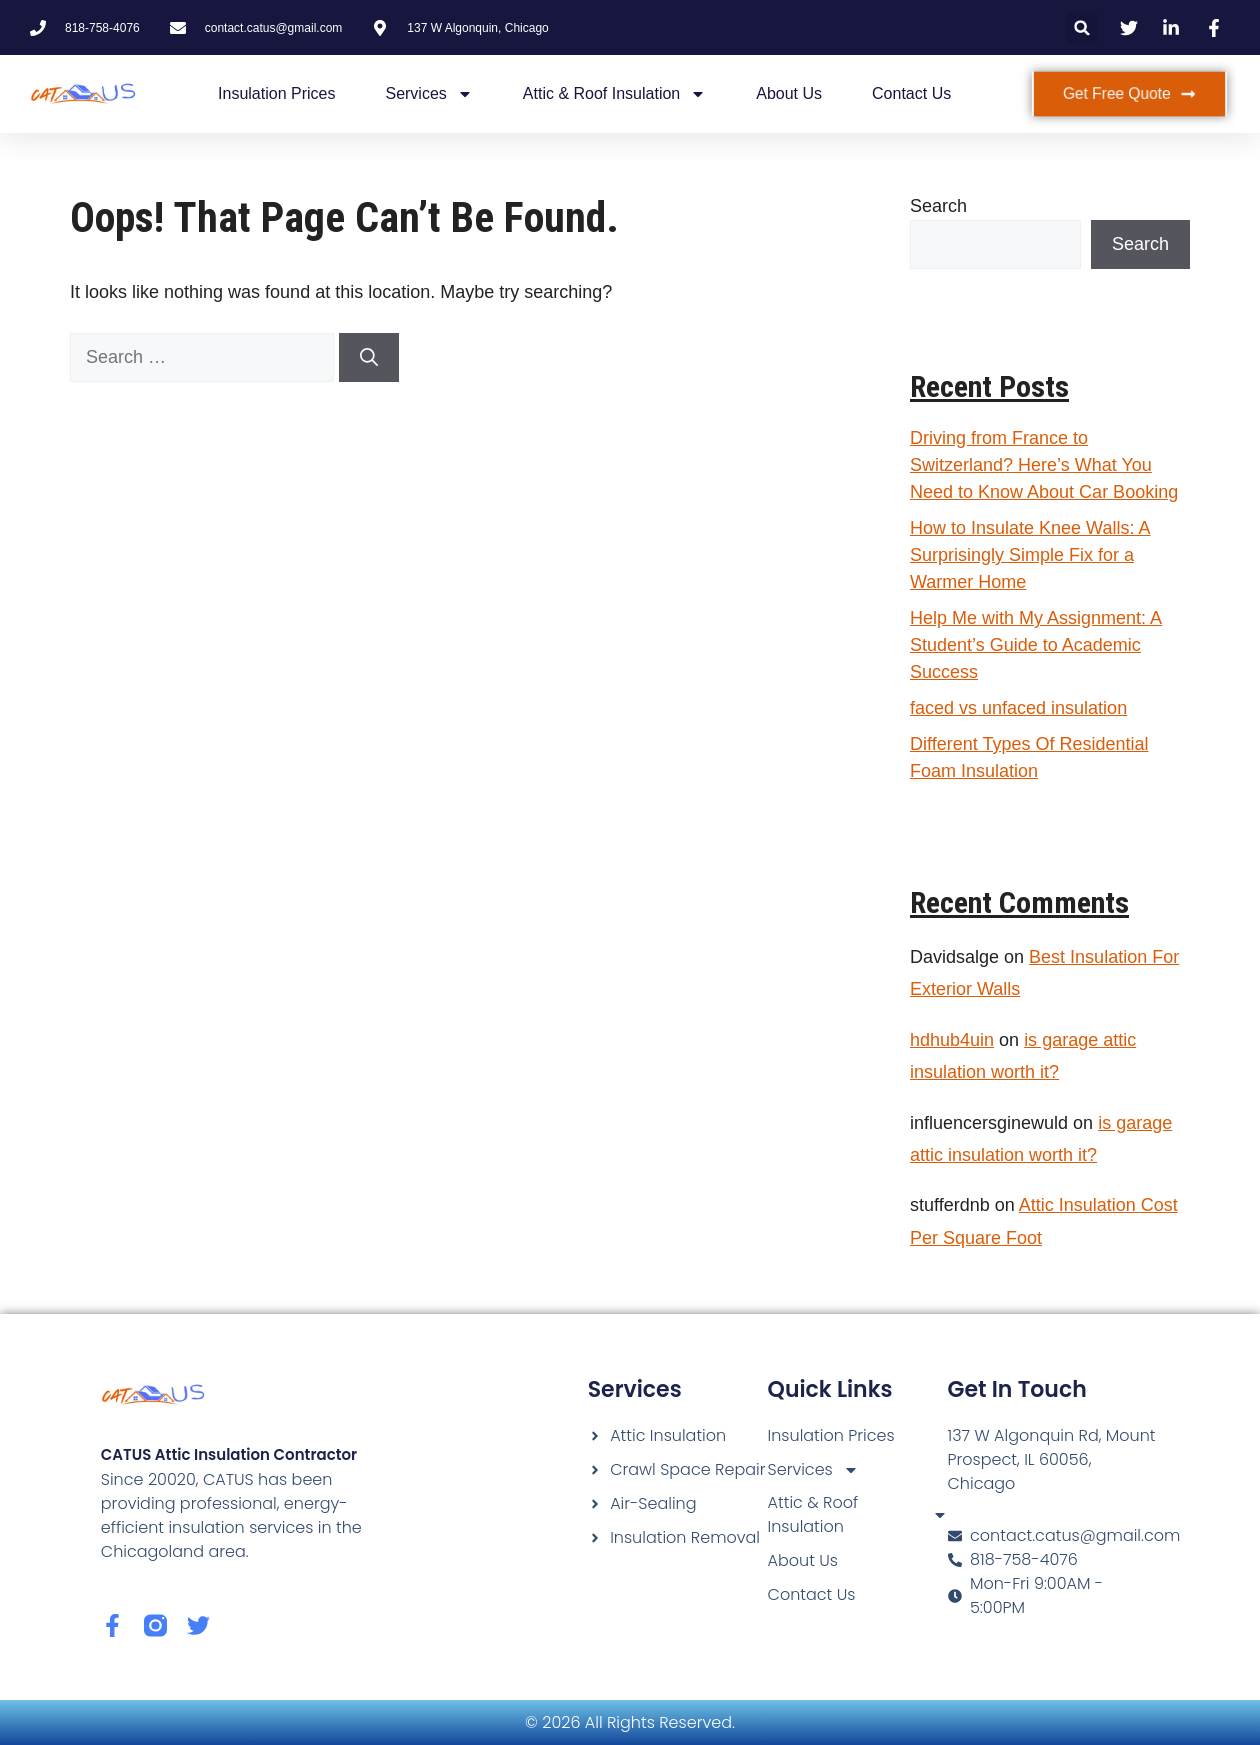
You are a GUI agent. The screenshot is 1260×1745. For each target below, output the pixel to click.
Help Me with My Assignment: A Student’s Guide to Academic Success (1036, 645)
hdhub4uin (952, 1040)
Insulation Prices (276, 93)
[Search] (369, 357)
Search (938, 206)
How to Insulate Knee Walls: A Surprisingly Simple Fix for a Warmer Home (1030, 555)
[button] (1082, 27)
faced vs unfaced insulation (1018, 708)
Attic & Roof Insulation (614, 94)
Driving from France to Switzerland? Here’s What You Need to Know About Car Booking (1044, 465)
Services (428, 94)
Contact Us (911, 93)
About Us (789, 93)
